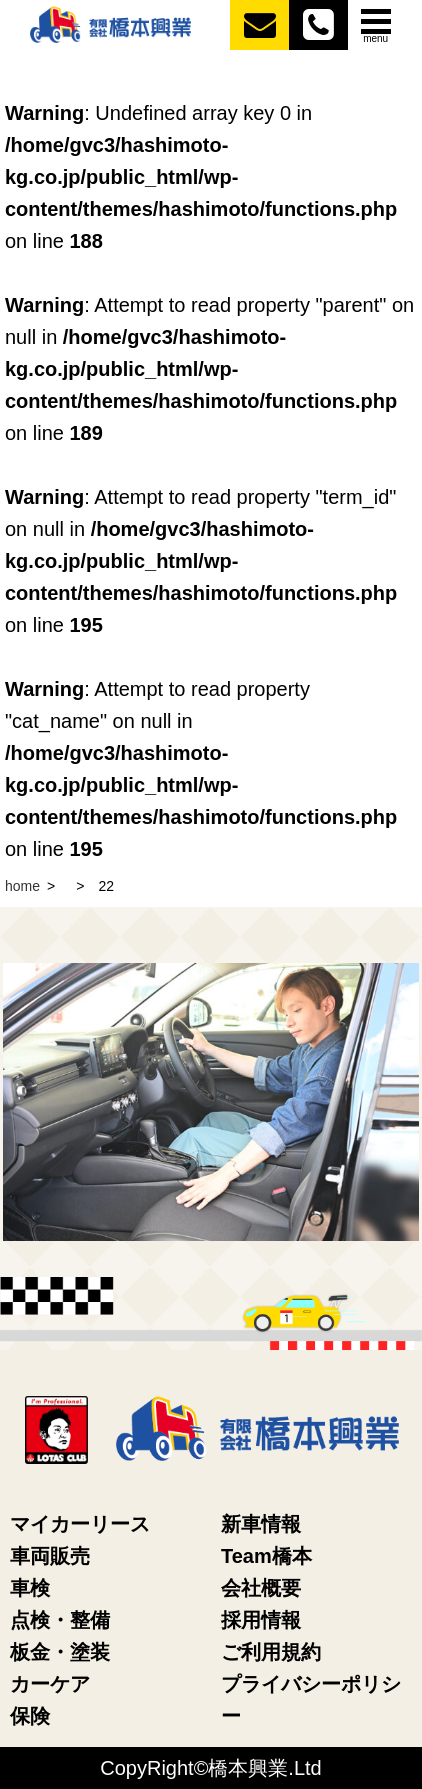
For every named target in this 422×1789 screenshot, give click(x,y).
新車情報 (261, 1524)
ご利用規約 (271, 1652)
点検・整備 (60, 1620)
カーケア (50, 1684)
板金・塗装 (60, 1652)
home (22, 886)
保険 (30, 1716)
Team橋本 (266, 1556)
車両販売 (50, 1556)
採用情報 (261, 1620)
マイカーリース (80, 1524)
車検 (30, 1588)
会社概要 (261, 1588)
